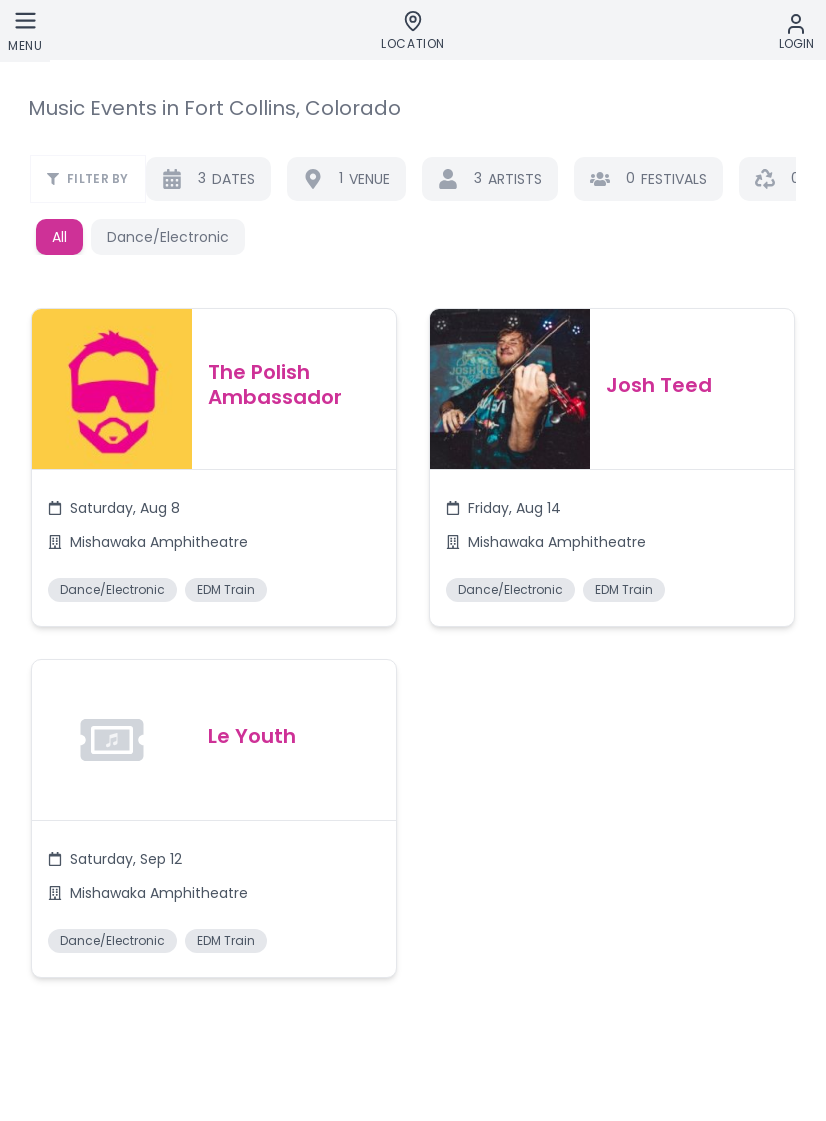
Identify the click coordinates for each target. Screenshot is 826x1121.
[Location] (413, 31)
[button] (213, 470)
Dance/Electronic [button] (168, 237)
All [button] (59, 237)
